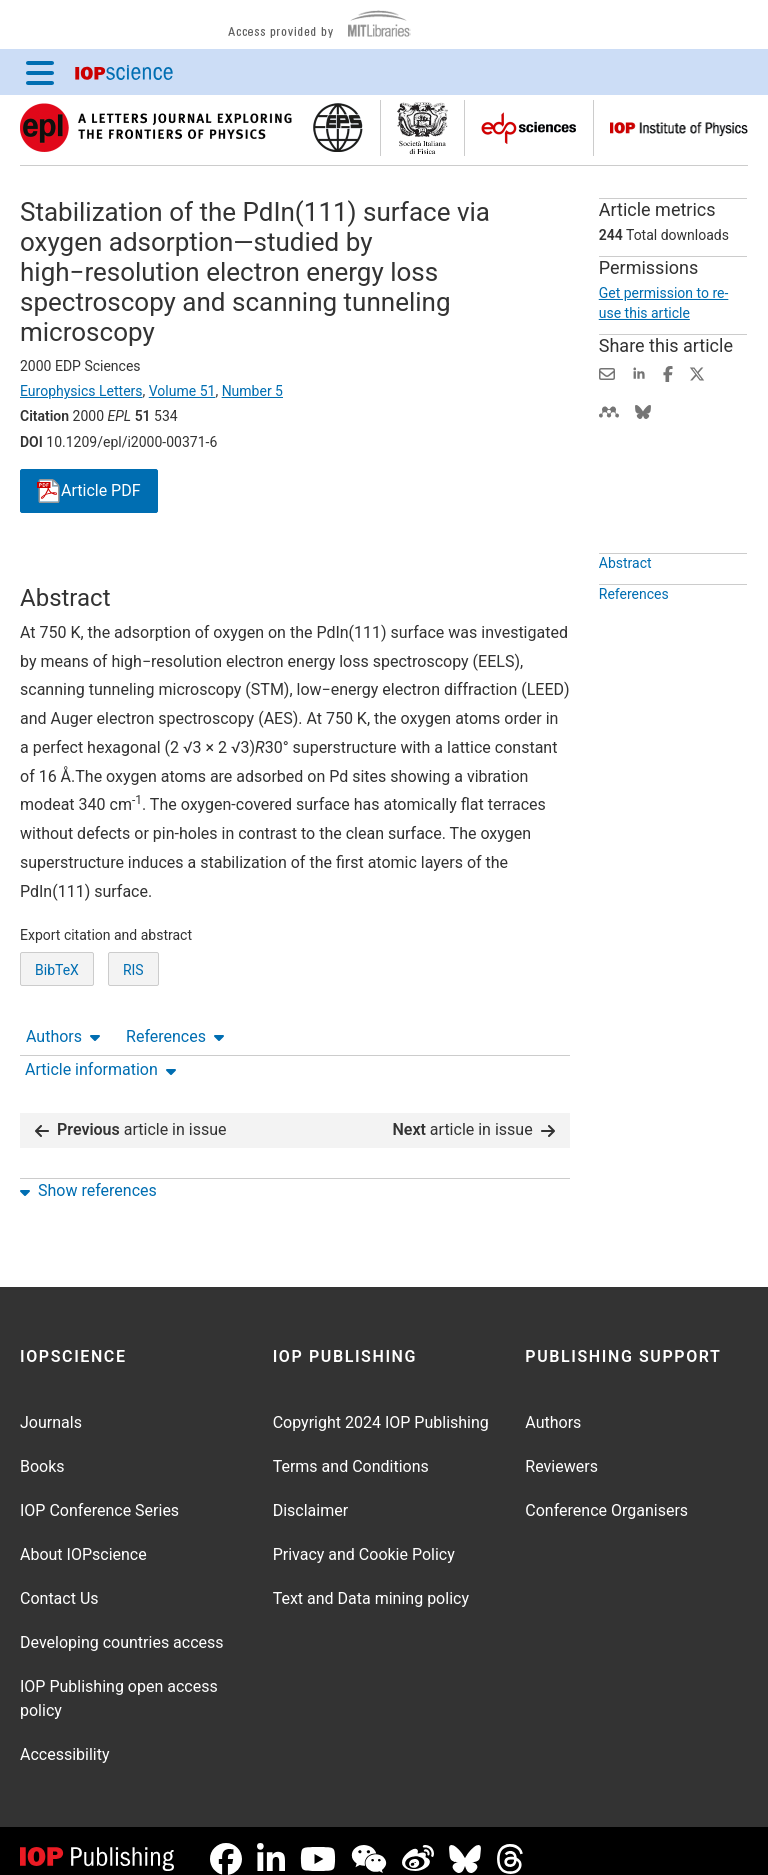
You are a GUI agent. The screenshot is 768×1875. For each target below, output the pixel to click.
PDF (89, 491)
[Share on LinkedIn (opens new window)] (639, 372)
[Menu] (40, 72)
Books (42, 1450)
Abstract (625, 609)
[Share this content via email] (607, 372)
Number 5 (252, 391)
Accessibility (65, 1738)
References (175, 564)
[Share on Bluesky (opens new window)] (643, 410)
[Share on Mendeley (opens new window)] (609, 410)
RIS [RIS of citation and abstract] (133, 1044)
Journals (51, 1406)
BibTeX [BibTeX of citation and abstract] (57, 1044)
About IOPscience (83, 1538)
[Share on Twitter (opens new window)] (697, 372)
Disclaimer (310, 1494)
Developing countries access (122, 1626)
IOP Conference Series (99, 1494)
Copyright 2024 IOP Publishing (381, 1406)
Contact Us (59, 1582)
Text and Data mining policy (371, 1582)
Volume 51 (182, 391)
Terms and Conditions (351, 1450)
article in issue (131, 1113)
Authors (63, 564)
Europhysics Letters (81, 391)
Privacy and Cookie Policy (364, 1538)
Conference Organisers (606, 1494)
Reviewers (561, 1450)
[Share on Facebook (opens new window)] (668, 372)
